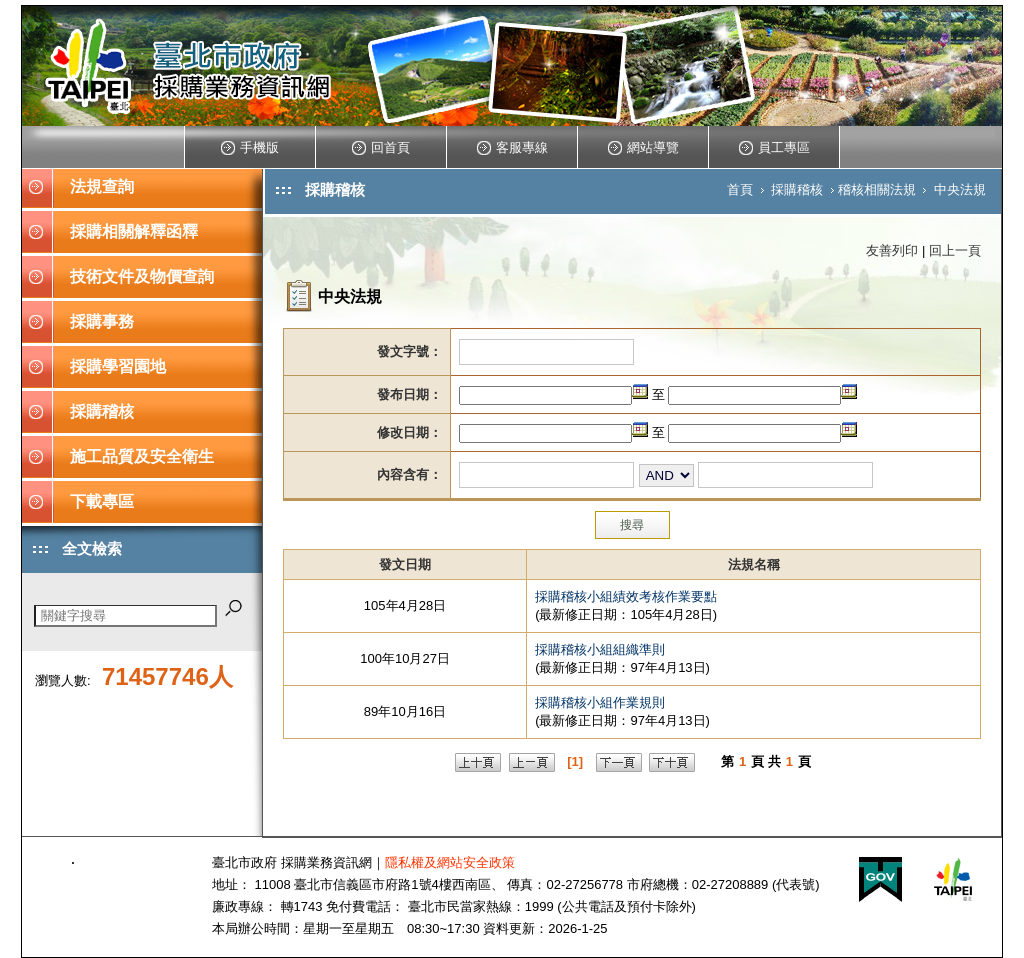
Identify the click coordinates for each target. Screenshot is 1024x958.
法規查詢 (102, 186)
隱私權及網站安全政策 (450, 862)
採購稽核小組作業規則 (600, 702)
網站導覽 (643, 147)
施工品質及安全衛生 (142, 456)
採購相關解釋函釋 (134, 231)
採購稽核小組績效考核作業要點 (626, 596)
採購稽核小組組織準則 (600, 649)
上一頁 (532, 762)
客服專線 (512, 147)
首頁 (740, 189)
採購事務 (102, 321)
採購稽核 (102, 411)
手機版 (250, 147)
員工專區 (774, 147)
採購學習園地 (118, 366)
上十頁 (478, 762)
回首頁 (381, 147)
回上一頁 (955, 250)
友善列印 (892, 250)
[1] (575, 761)
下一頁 (619, 762)
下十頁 (672, 762)
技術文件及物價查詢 (142, 276)
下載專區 (102, 501)
